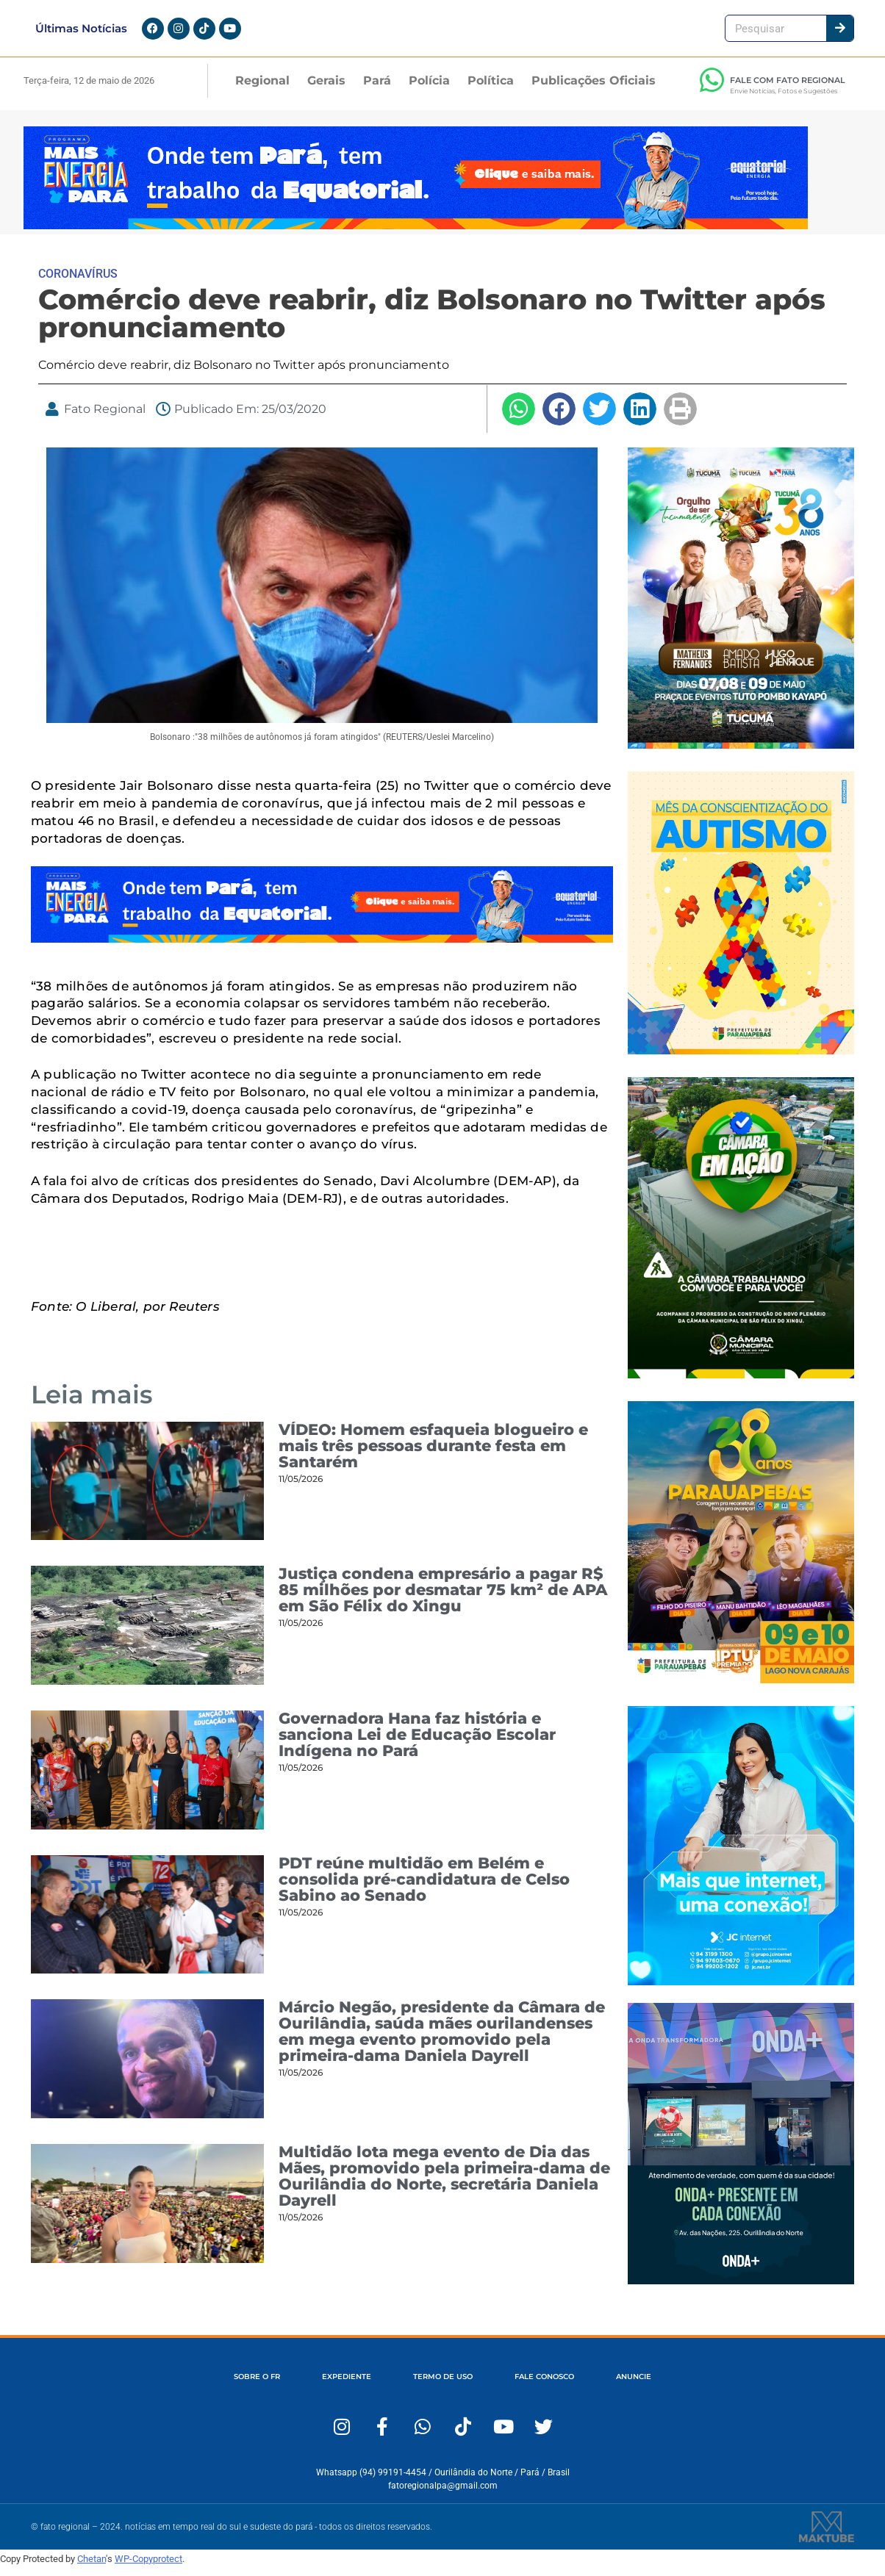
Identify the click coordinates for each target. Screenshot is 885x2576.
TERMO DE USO (441, 2386)
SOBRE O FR (232, 2386)
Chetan (91, 2567)
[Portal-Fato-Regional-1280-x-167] (416, 234)
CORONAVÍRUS (78, 282)
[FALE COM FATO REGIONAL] (711, 89)
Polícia (429, 89)
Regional (262, 89)
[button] (518, 417)
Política (490, 89)
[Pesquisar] (839, 33)
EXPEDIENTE (333, 2386)
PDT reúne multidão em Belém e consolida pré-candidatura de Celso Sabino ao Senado (424, 1888)
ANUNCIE (658, 2386)
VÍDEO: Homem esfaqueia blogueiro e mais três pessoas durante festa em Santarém (433, 1454)
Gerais (326, 89)
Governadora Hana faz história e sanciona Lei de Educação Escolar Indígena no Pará (417, 1743)
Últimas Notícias (81, 33)
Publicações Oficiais (593, 89)
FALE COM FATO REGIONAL (787, 89)
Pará (377, 89)
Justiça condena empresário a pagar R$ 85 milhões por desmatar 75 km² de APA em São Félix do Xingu (443, 1599)
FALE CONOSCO (556, 2386)
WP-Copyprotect (148, 2567)
